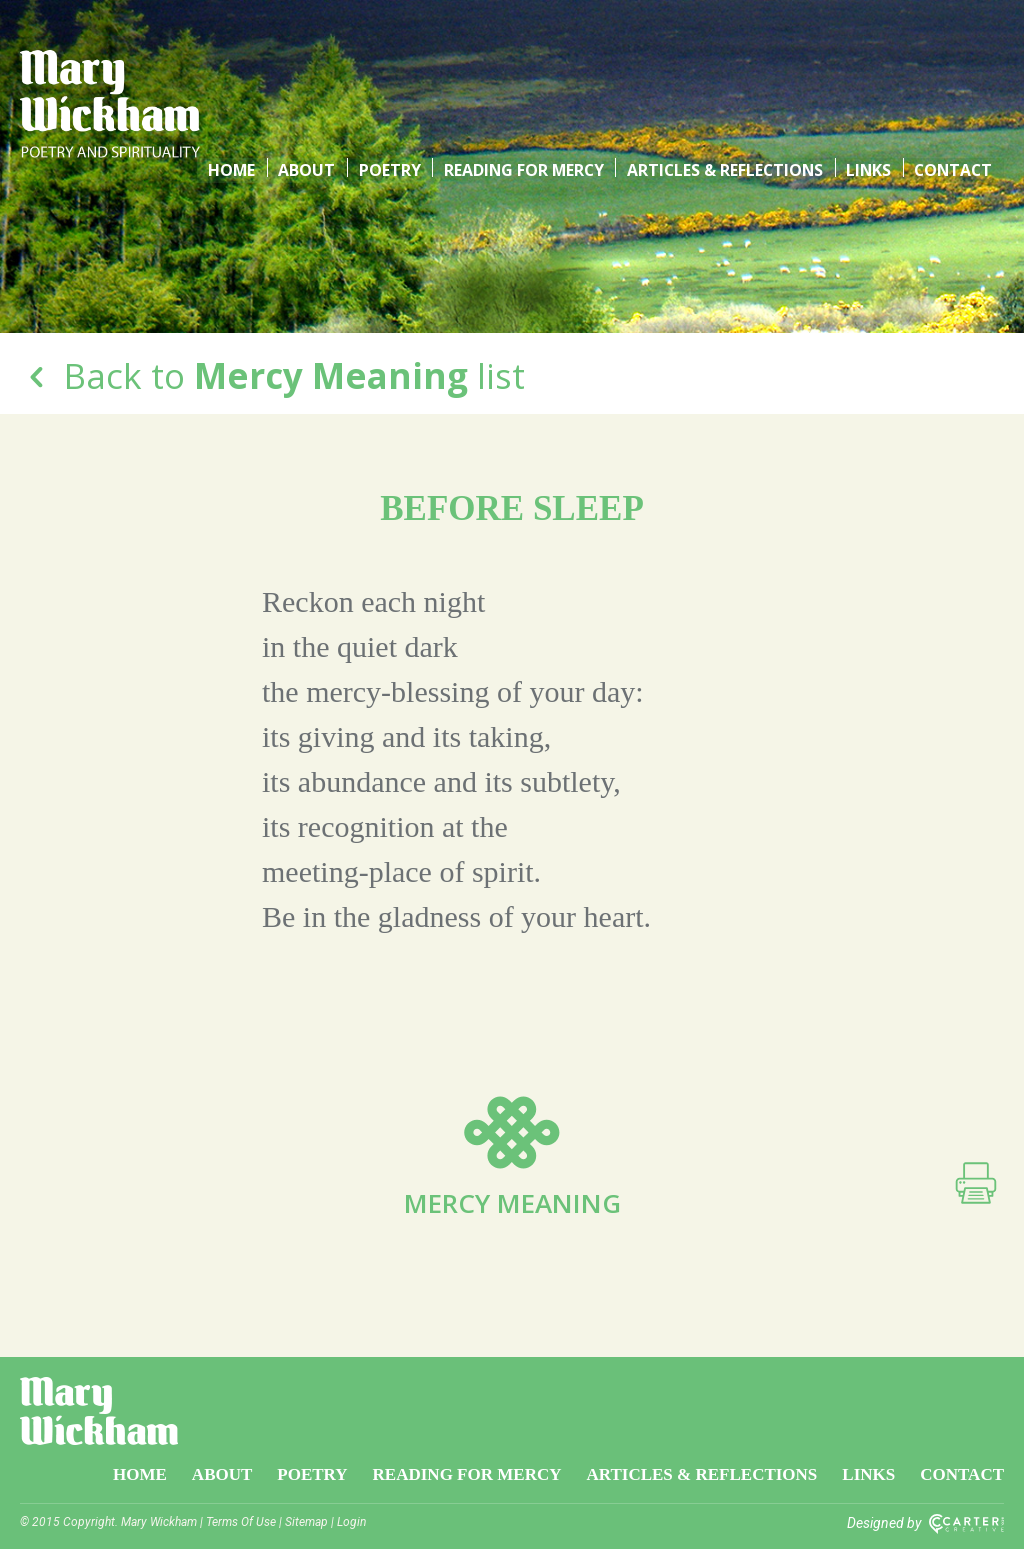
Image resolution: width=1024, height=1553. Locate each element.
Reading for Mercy (526, 59)
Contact (953, 59)
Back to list (272, 375)
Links (870, 59)
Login (351, 1526)
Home (242, 59)
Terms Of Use (241, 1526)
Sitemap (306, 1526)
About (314, 59)
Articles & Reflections (727, 59)
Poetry (394, 59)
